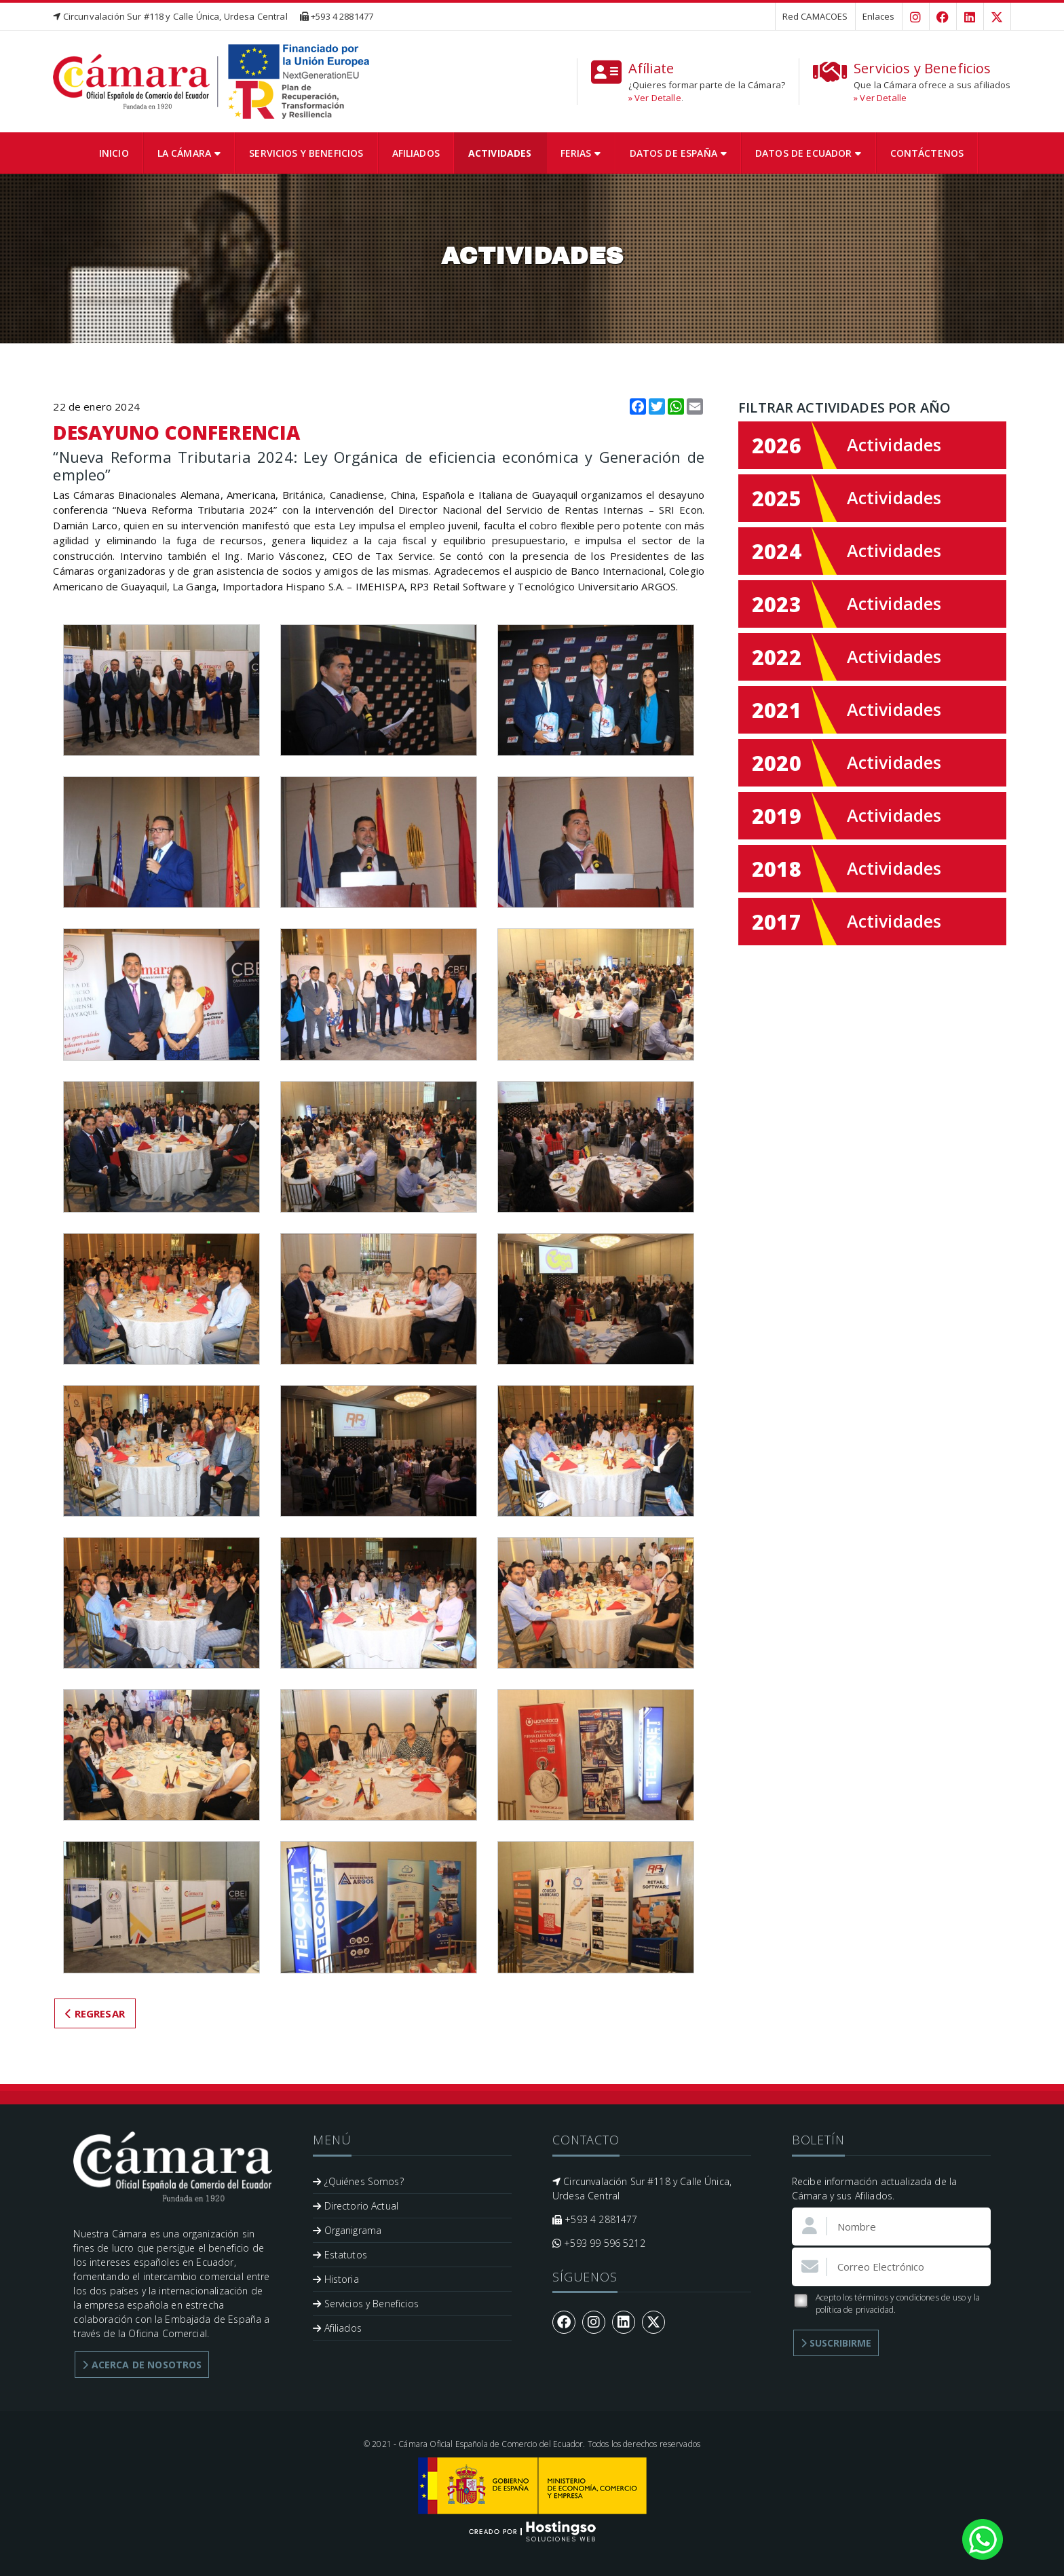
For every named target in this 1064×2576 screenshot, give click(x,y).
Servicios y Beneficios (306, 153)
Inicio (114, 153)
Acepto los (886, 2303)
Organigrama (347, 2230)
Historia (336, 2279)
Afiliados (416, 153)
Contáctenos (927, 153)
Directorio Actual (355, 2205)
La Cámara (189, 153)
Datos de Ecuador (808, 153)
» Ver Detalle (654, 98)
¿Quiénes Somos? (358, 2181)
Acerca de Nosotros (142, 2364)
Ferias (580, 153)
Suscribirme (836, 2342)
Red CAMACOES (815, 16)
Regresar (95, 2013)
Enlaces (878, 16)
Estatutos (340, 2254)
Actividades (500, 153)
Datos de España (678, 153)
